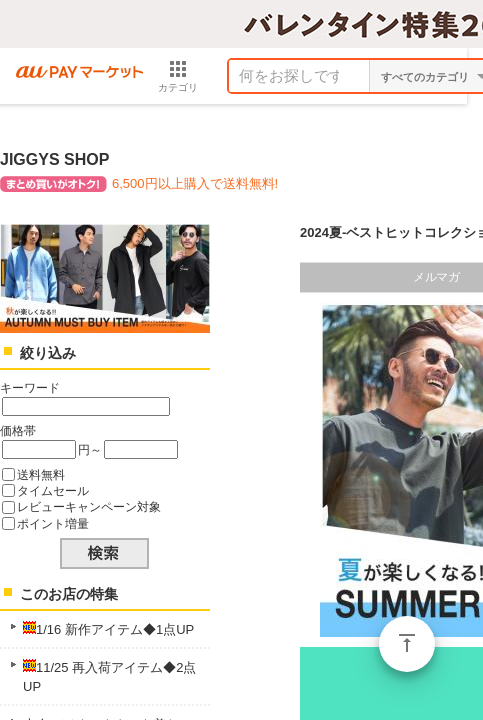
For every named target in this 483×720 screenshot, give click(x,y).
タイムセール (53, 490)
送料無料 (41, 474)
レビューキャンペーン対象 (89, 506)
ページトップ (407, 644)
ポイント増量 (53, 523)
